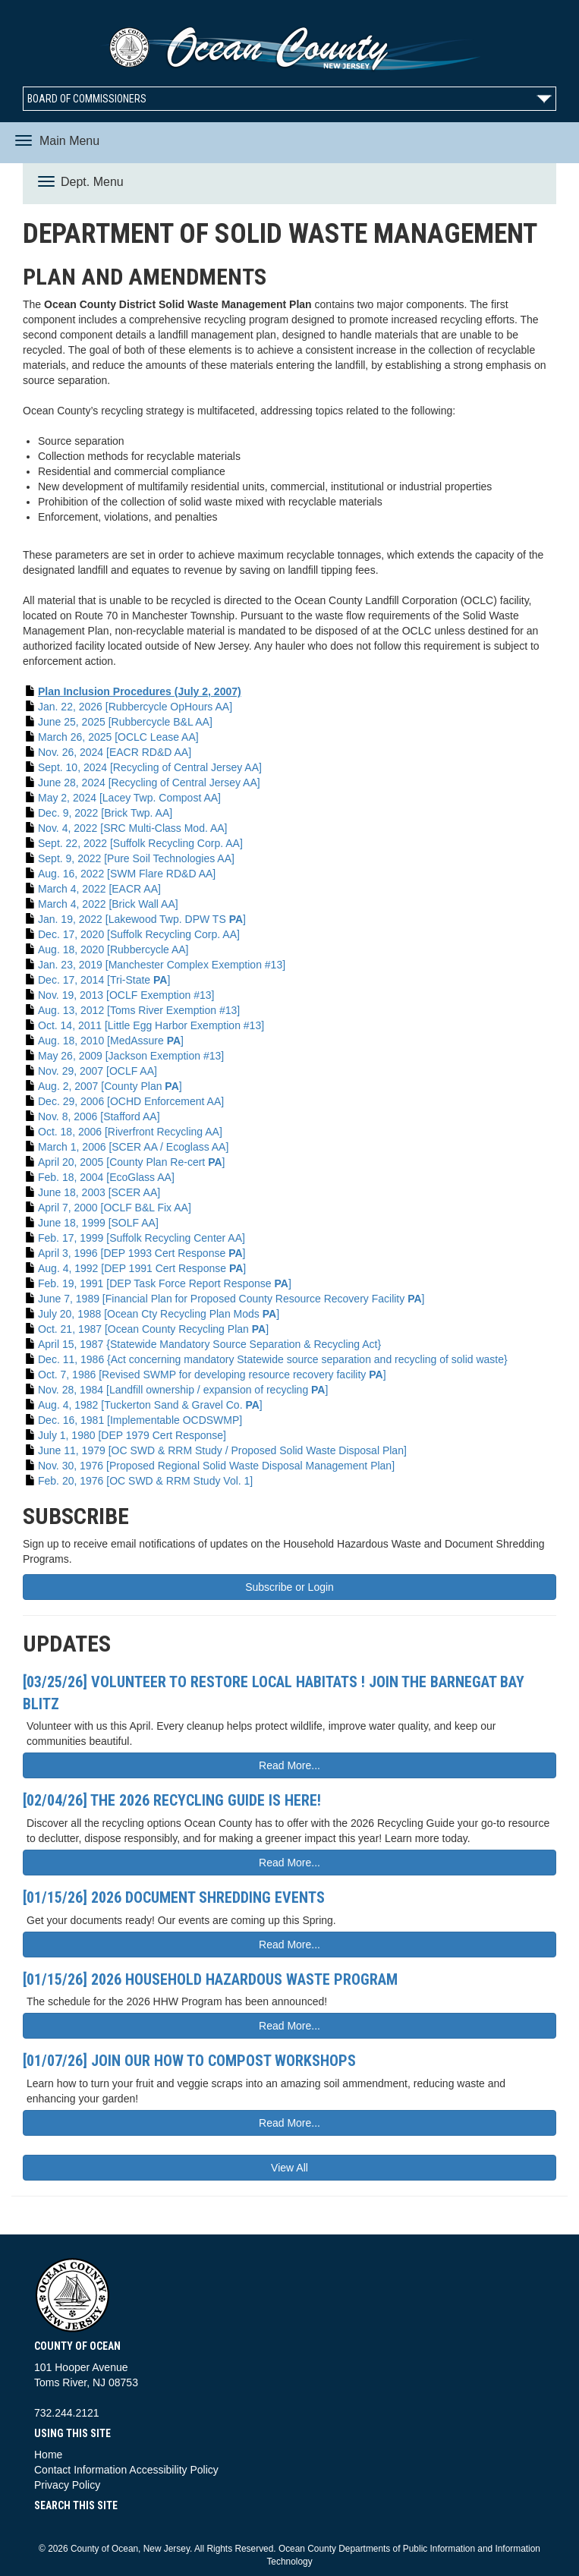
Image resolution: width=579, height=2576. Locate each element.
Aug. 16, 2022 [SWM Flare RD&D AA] (127, 874)
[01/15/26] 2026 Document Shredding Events (174, 1897)
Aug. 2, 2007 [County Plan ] (110, 1086)
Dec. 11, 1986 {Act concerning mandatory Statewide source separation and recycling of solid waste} (273, 1359)
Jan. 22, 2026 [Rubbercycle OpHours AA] (135, 707)
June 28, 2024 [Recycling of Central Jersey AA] (149, 782)
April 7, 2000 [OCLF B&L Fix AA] (114, 1207)
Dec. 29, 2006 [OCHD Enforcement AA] (131, 1101)
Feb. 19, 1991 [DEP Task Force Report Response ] (164, 1283)
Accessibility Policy (173, 2470)
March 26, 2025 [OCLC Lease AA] (118, 737)
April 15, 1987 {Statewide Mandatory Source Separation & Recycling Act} (209, 1344)
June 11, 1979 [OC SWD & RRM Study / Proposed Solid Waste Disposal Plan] (222, 1450)
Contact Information (80, 2470)
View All (289, 2168)
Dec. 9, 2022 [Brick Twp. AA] (105, 813)
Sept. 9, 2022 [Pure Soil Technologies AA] (136, 858)
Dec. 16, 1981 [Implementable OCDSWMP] (140, 1420)
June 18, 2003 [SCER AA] (99, 1192)
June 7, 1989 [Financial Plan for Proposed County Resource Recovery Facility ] (231, 1299)
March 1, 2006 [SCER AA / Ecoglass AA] (133, 1147)
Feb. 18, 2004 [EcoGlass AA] (106, 1177)
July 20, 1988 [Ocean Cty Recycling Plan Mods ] (158, 1314)
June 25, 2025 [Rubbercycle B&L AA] (125, 722)
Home (48, 2454)
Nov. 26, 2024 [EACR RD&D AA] (114, 752)
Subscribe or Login (289, 1587)
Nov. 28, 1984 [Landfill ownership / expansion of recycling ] (183, 1390)
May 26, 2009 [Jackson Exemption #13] (131, 1056)
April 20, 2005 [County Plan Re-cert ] (131, 1162)
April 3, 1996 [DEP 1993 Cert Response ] (141, 1253)
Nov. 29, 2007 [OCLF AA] (97, 1071)
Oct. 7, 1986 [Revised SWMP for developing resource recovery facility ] (212, 1374)
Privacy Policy (67, 2485)
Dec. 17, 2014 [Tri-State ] (104, 980)
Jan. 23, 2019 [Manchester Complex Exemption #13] (161, 965)
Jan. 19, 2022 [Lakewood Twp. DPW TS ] (142, 919)
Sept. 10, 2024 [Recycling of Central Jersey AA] (150, 767)
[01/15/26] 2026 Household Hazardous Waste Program (210, 1979)
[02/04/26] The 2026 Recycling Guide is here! (172, 1800)
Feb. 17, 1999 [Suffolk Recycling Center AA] (141, 1238)
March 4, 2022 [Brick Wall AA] (108, 904)
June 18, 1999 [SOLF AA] (98, 1223)
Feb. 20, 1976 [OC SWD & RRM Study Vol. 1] (145, 1481)
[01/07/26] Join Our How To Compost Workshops (189, 2061)
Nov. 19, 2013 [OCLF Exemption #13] (126, 995)
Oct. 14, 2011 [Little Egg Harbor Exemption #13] (151, 1025)
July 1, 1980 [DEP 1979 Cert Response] (132, 1435)
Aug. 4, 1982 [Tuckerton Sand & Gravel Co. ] (150, 1405)
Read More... (289, 1765)
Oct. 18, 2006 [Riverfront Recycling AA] (130, 1132)
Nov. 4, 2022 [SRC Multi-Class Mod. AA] (133, 828)
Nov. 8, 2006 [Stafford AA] (99, 1116)
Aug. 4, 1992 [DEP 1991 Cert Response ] (142, 1268)
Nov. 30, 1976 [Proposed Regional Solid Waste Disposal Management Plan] (216, 1466)
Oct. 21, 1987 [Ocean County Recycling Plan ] (153, 1329)
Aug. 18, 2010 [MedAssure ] (111, 1040)
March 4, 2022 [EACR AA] (99, 889)
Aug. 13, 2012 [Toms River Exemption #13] (139, 1010)
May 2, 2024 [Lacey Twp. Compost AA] (129, 798)
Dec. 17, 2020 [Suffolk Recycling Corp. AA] (139, 934)
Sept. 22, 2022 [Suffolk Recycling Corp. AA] (140, 843)
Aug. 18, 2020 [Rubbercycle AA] (113, 949)
